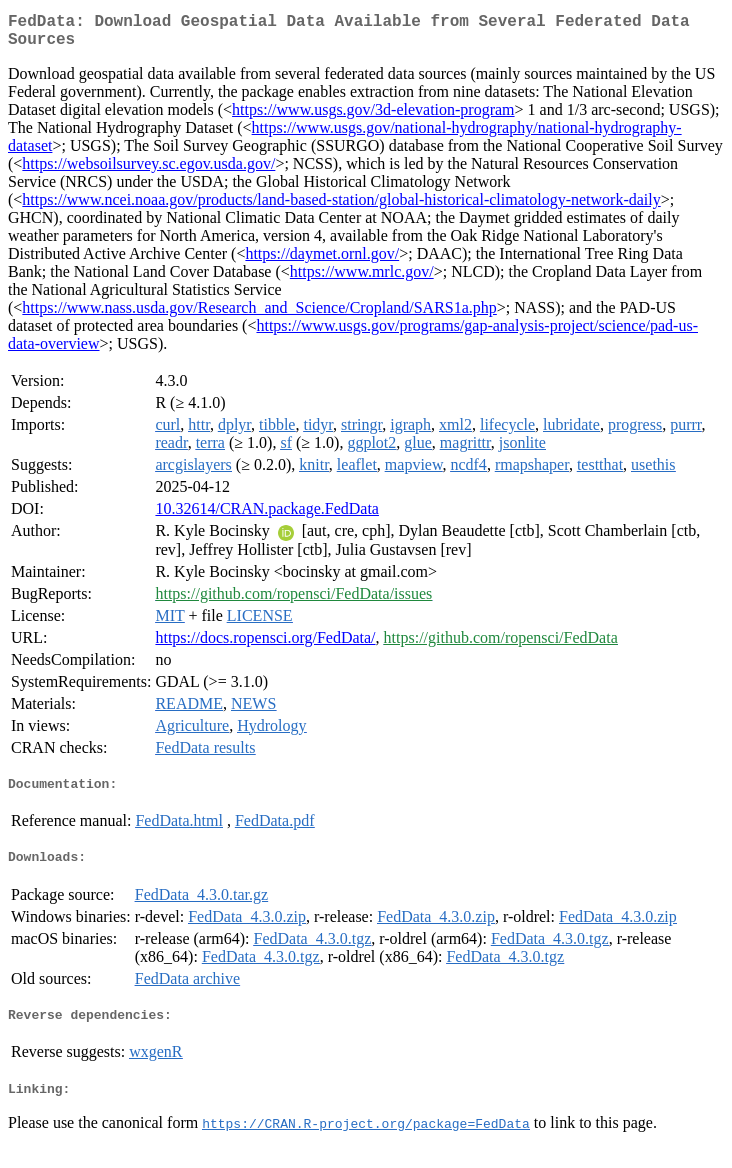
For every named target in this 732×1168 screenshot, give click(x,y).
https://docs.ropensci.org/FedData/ (265, 645)
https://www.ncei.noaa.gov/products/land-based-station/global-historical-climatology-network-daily (341, 207)
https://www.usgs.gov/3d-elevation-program (373, 117)
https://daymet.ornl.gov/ (322, 261)
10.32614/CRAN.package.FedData (267, 516)
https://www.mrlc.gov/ (362, 279)
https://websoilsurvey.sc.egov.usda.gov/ (148, 171)
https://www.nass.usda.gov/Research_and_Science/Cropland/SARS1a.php (259, 315)
